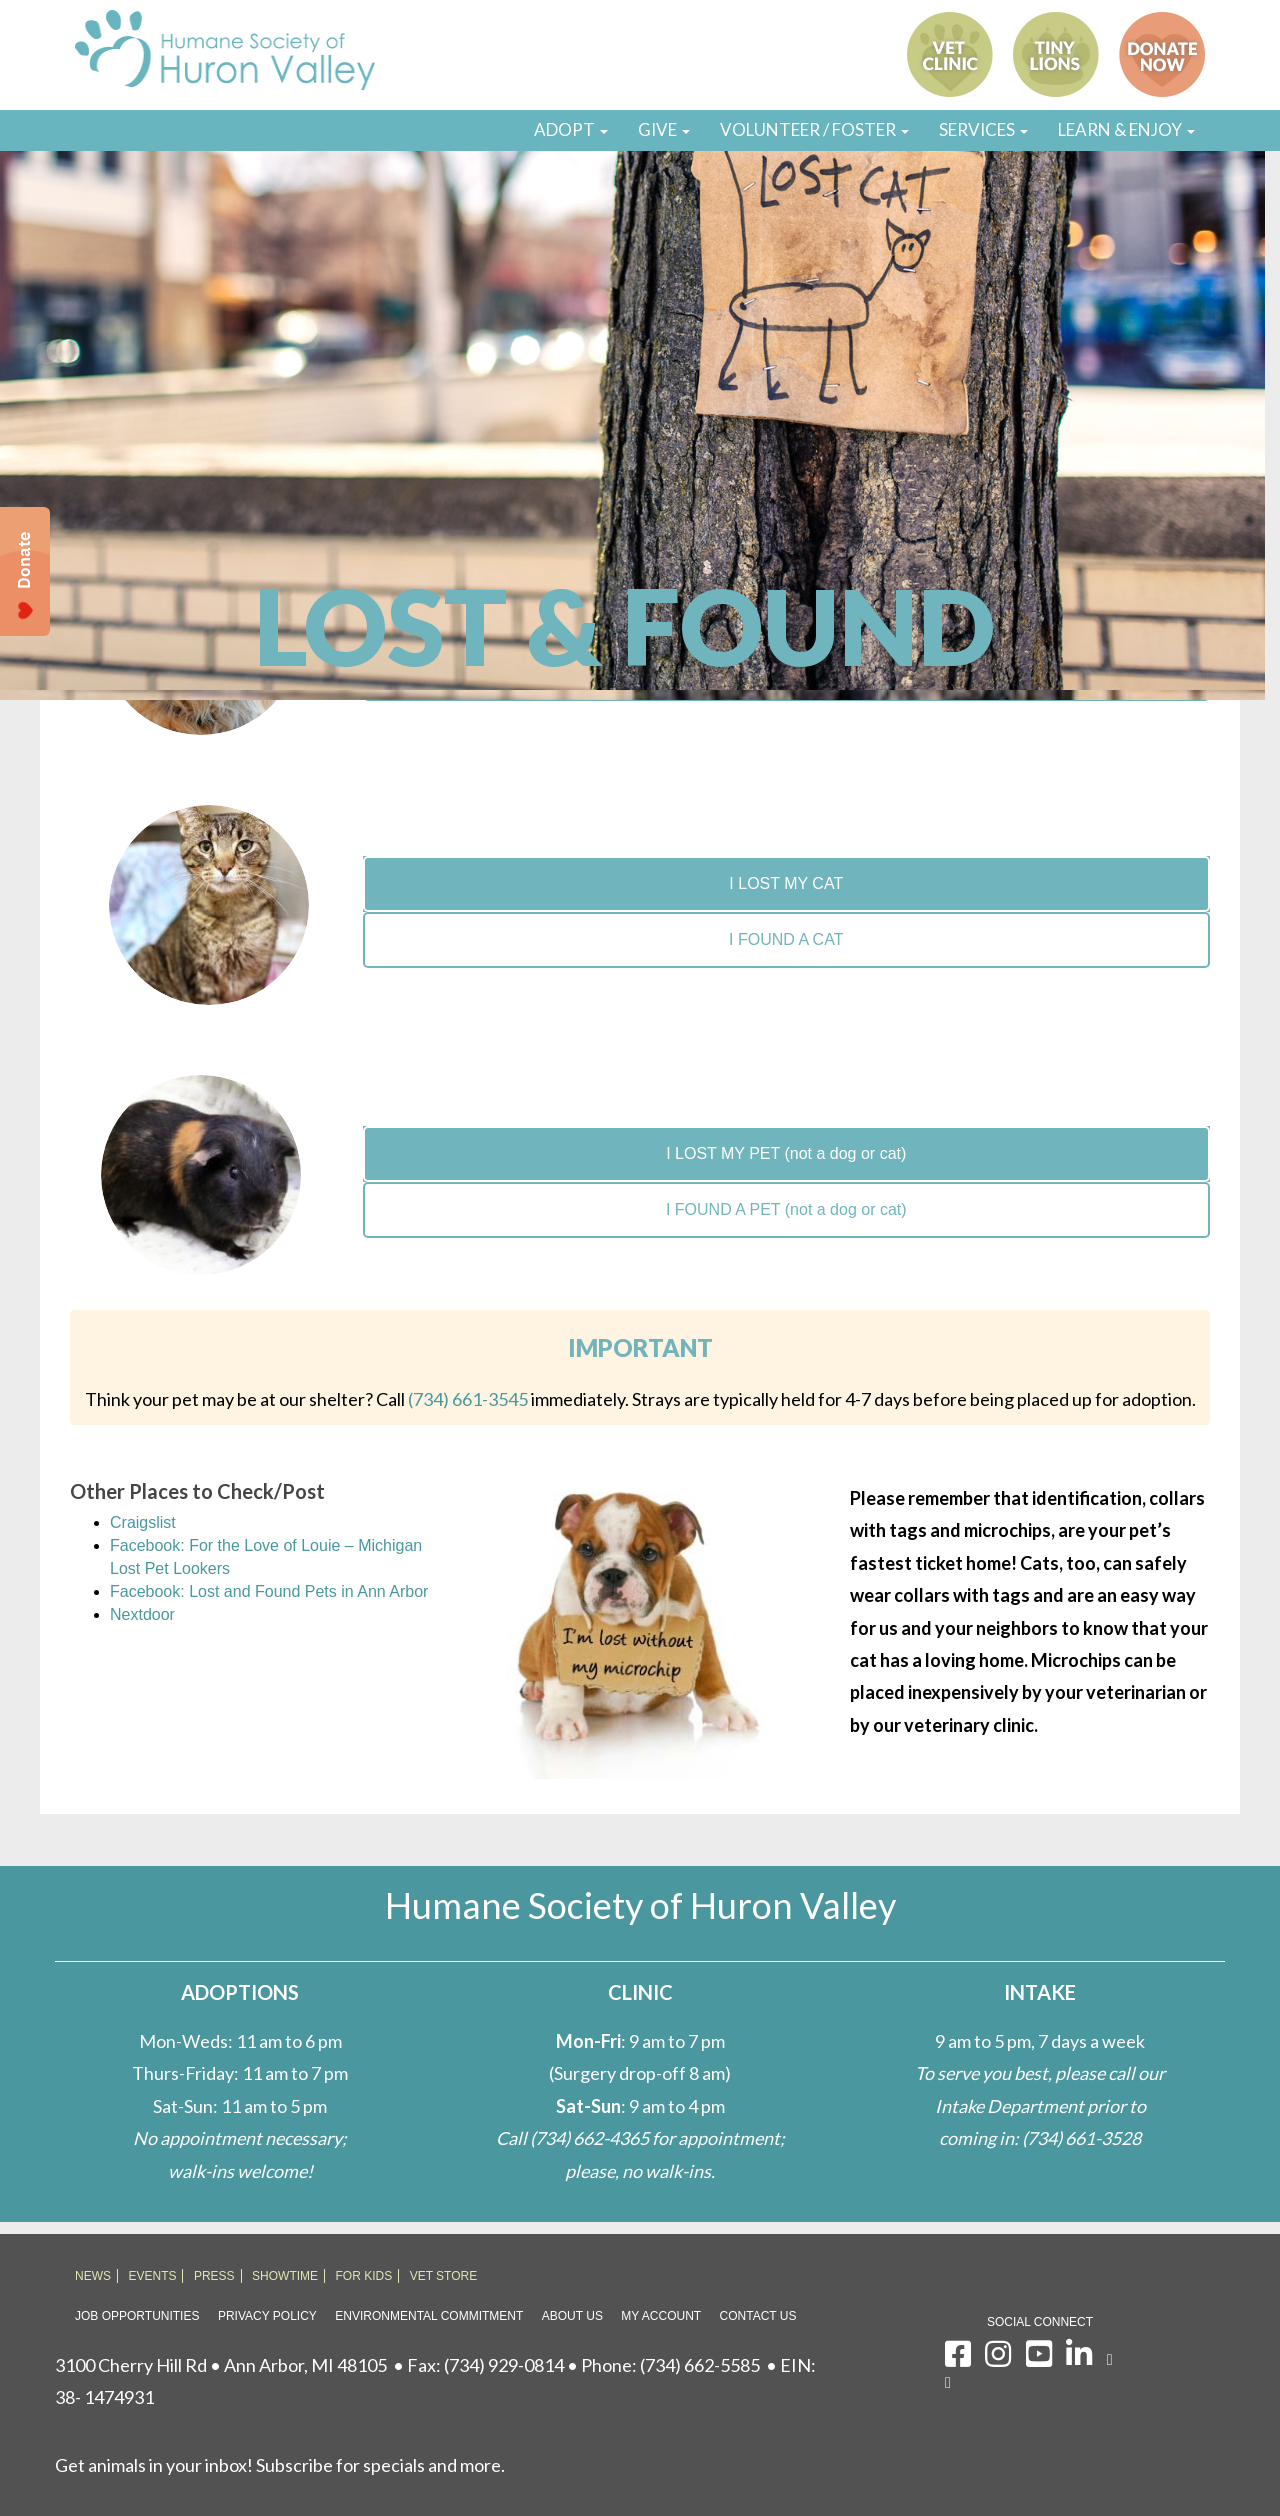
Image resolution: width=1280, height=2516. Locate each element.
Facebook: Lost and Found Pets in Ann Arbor (269, 1591)
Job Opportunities (137, 2316)
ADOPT (571, 129)
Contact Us (758, 2316)
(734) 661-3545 (468, 1399)
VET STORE (444, 2276)
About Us (572, 2316)
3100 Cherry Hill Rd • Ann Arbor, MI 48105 (221, 2365)
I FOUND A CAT (786, 939)
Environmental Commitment (429, 2316)
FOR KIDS (364, 2276)
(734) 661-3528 (1081, 2138)
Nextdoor (142, 1614)
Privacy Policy (267, 2316)
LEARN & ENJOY (1126, 129)
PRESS (214, 2276)
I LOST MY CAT (786, 883)
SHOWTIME (285, 2276)
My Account (661, 2316)
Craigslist (143, 1522)
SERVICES (983, 129)
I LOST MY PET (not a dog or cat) (786, 1153)
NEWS (93, 2276)
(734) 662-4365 (589, 2138)
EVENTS (152, 2276)
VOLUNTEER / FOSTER (814, 129)
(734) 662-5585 (700, 2365)
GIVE (664, 129)
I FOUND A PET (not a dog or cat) (786, 1209)
